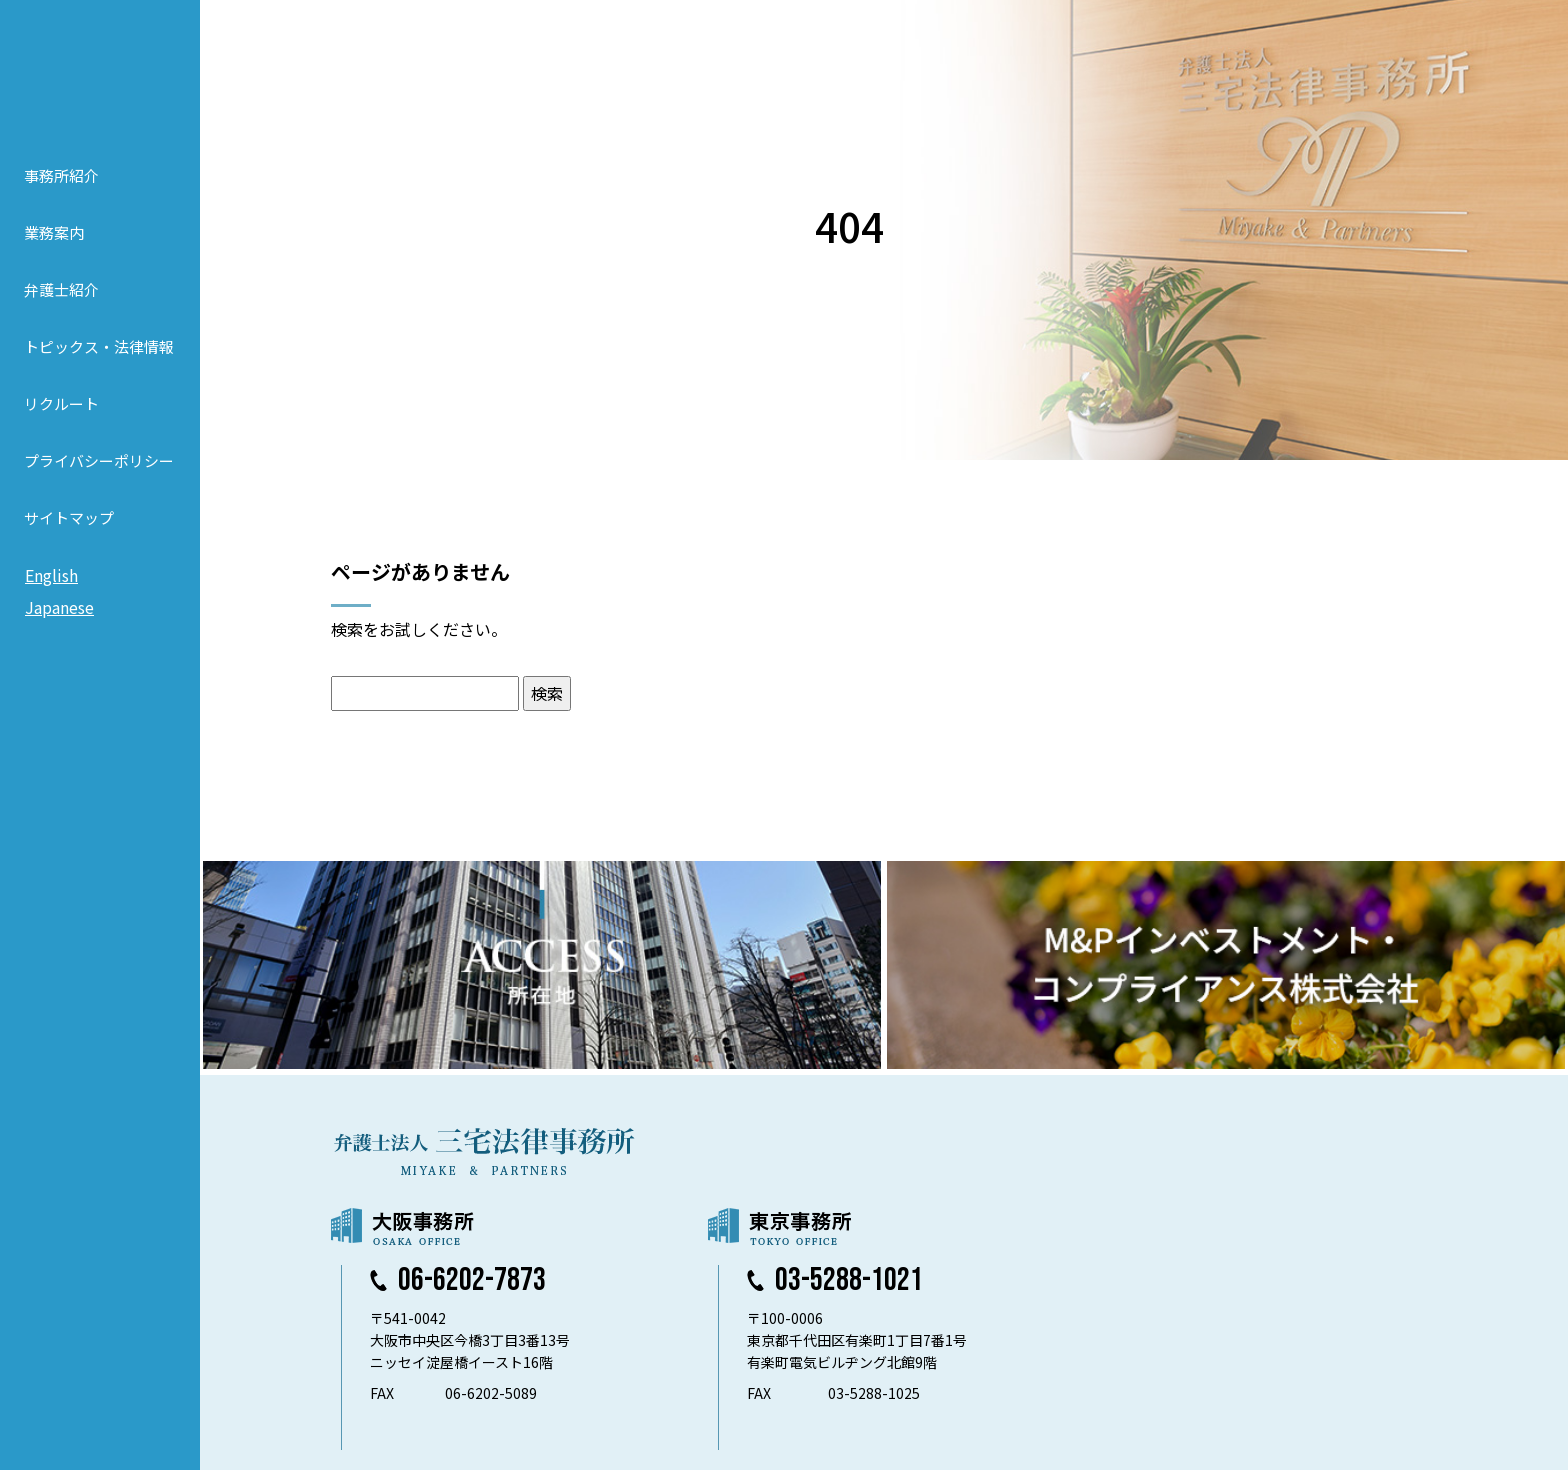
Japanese (59, 607)
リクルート (61, 403)
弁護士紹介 (61, 289)
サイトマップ (69, 517)
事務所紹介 (61, 175)
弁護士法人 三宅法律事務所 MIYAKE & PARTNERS (100, 71)
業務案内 (54, 232)
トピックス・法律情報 (99, 346)
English (51, 575)
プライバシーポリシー (99, 460)
